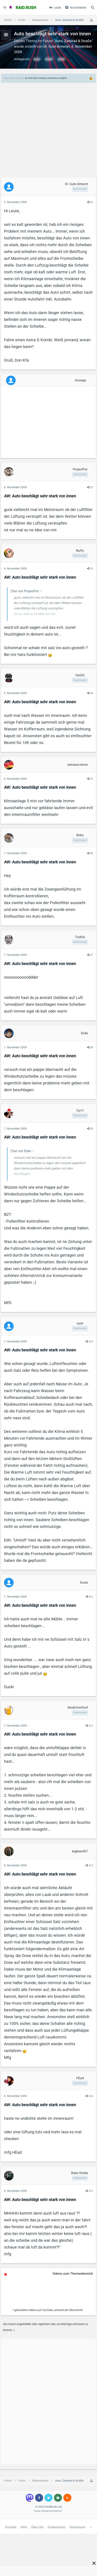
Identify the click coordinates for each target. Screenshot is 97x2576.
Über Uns (37, 2527)
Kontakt (10, 2527)
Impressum (77, 2527)
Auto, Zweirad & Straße (73, 41)
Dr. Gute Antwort (56, 46)
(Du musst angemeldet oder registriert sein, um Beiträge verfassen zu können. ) (45, 2327)
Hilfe (23, 2527)
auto (37, 59)
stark (61, 59)
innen (48, 59)
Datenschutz (57, 2527)
